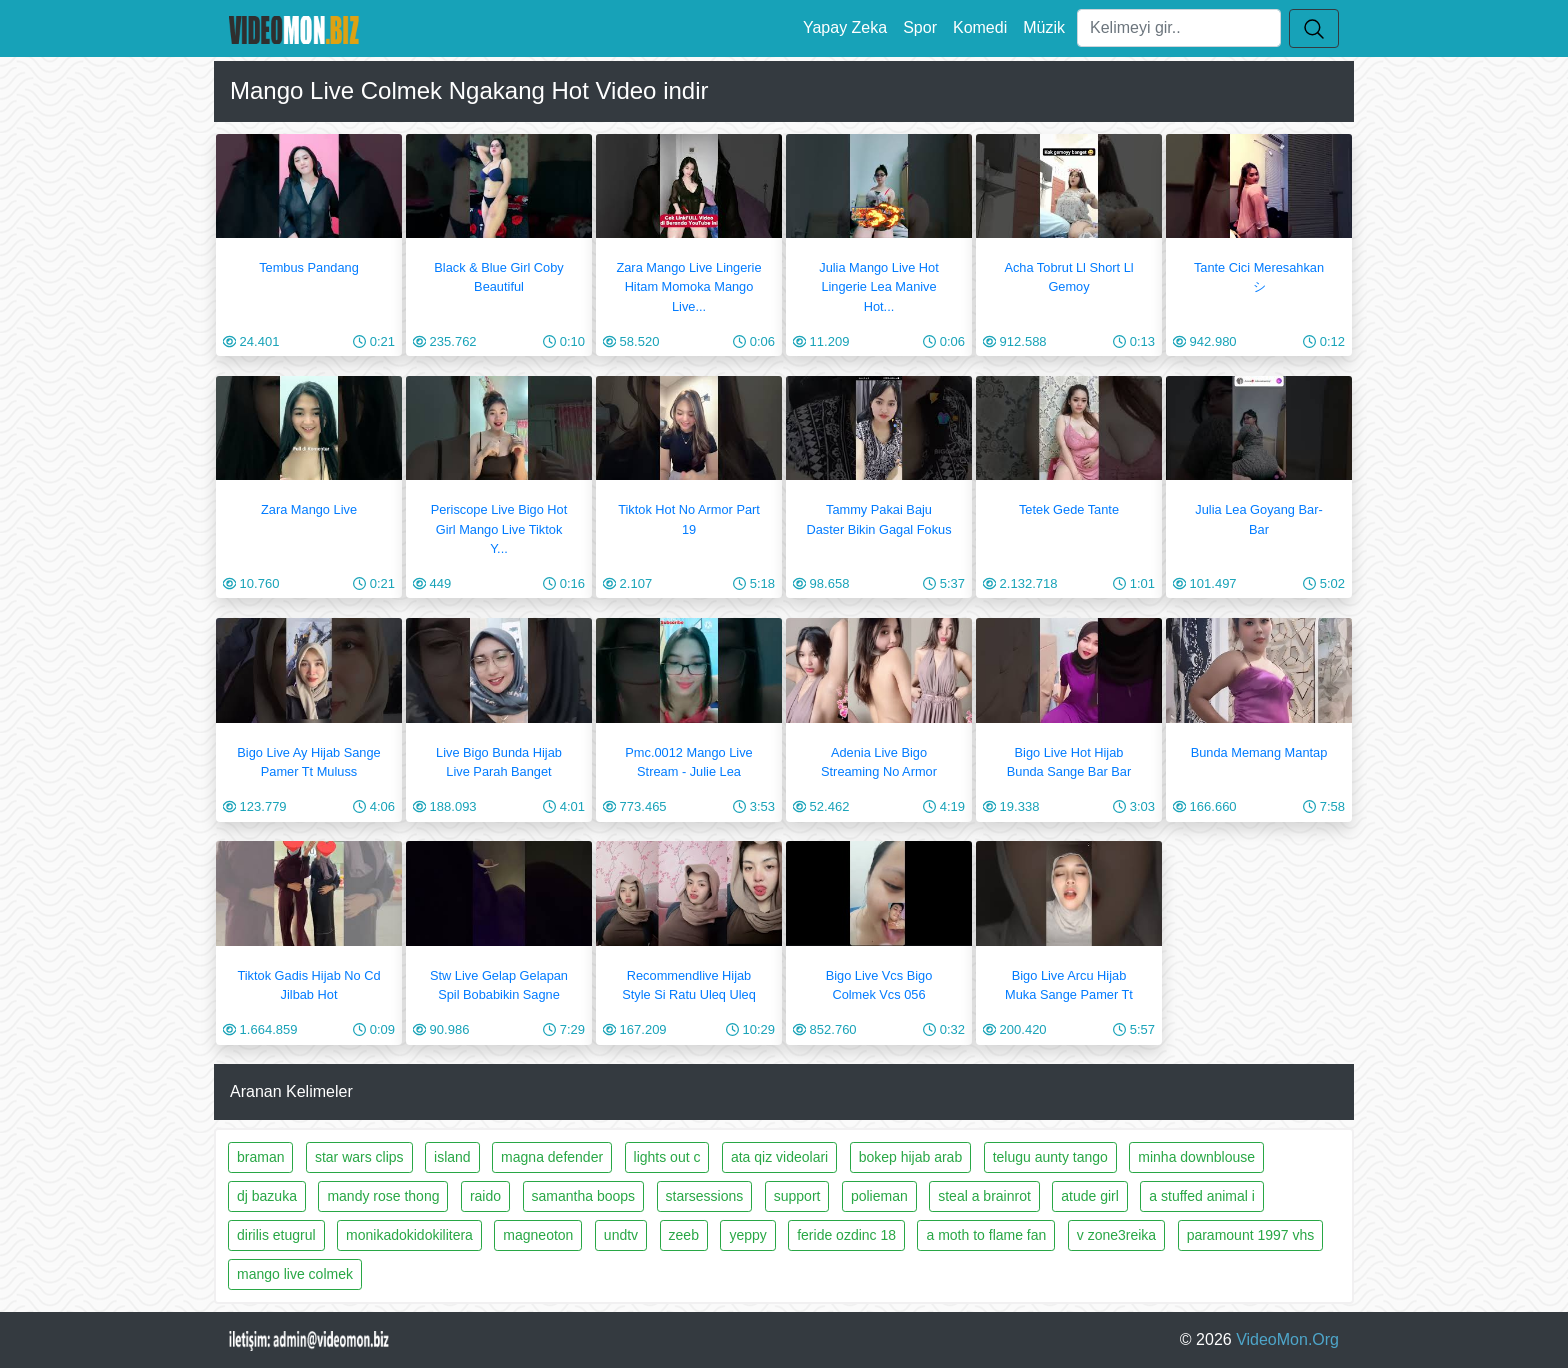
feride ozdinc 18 (846, 1235)
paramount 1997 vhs (1251, 1235)
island (452, 1157)
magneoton (538, 1235)
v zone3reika (1116, 1235)
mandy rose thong (383, 1196)
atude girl (1090, 1196)
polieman (879, 1196)
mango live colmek (295, 1274)
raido (485, 1196)
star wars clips (359, 1157)
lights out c (667, 1157)
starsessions (705, 1196)
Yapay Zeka (845, 27)
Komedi (980, 27)
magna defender (552, 1157)
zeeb (684, 1235)
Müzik (1044, 27)
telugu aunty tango (1050, 1157)
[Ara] (1179, 28)
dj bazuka (267, 1196)
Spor (920, 27)
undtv (621, 1235)
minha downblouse (1196, 1157)
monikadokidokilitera (409, 1235)
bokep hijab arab (911, 1157)
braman (260, 1157)
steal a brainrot (984, 1196)
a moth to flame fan (986, 1235)
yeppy (747, 1235)
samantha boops (584, 1196)
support (797, 1196)
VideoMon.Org (1287, 1339)
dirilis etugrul (276, 1235)
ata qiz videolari (779, 1157)
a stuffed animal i (1202, 1196)
